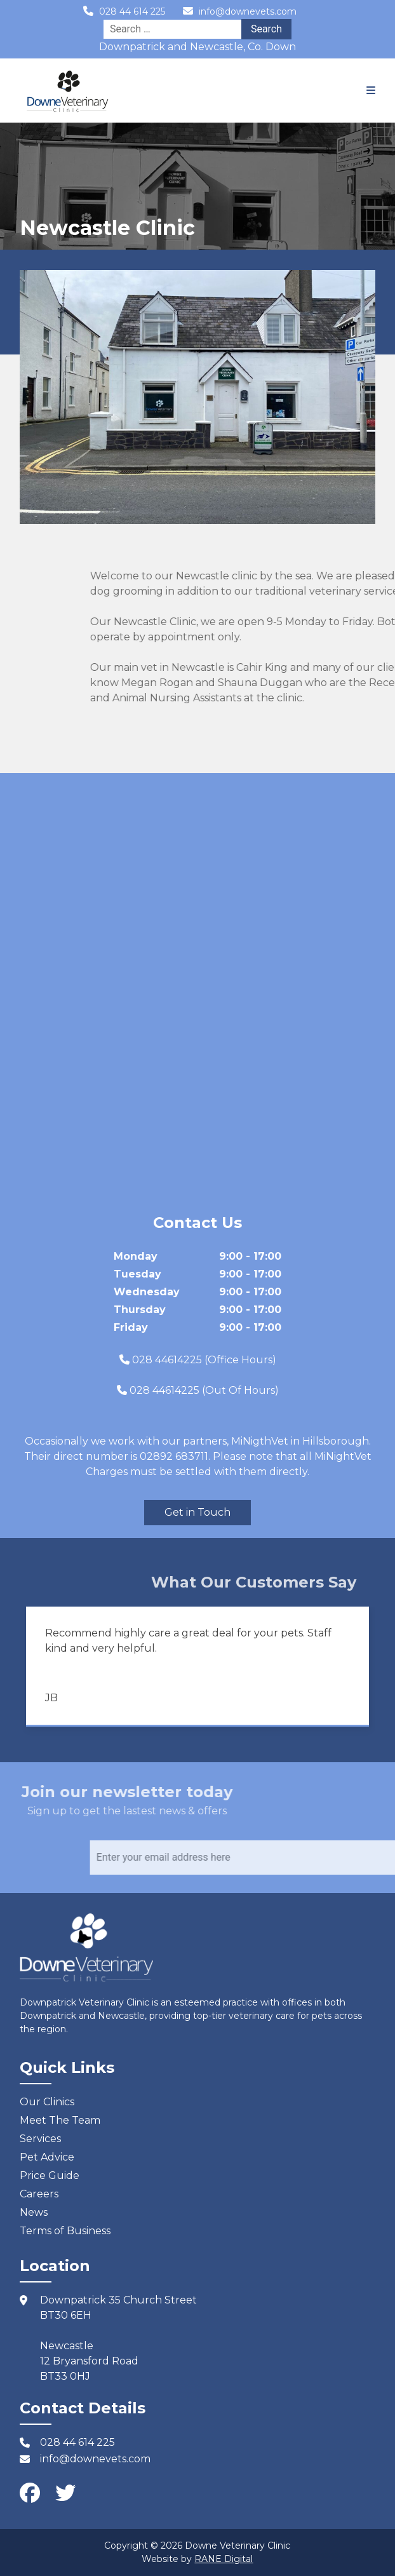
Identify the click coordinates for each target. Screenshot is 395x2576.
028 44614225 (164, 1390)
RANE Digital (223, 2559)
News (34, 2212)
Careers (39, 2194)
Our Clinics (47, 2102)
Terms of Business (65, 2231)
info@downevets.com (248, 11)
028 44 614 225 (132, 11)
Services (40, 2139)
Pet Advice (47, 2157)
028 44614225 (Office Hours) (204, 1360)
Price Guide (49, 2175)
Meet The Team (60, 2120)
